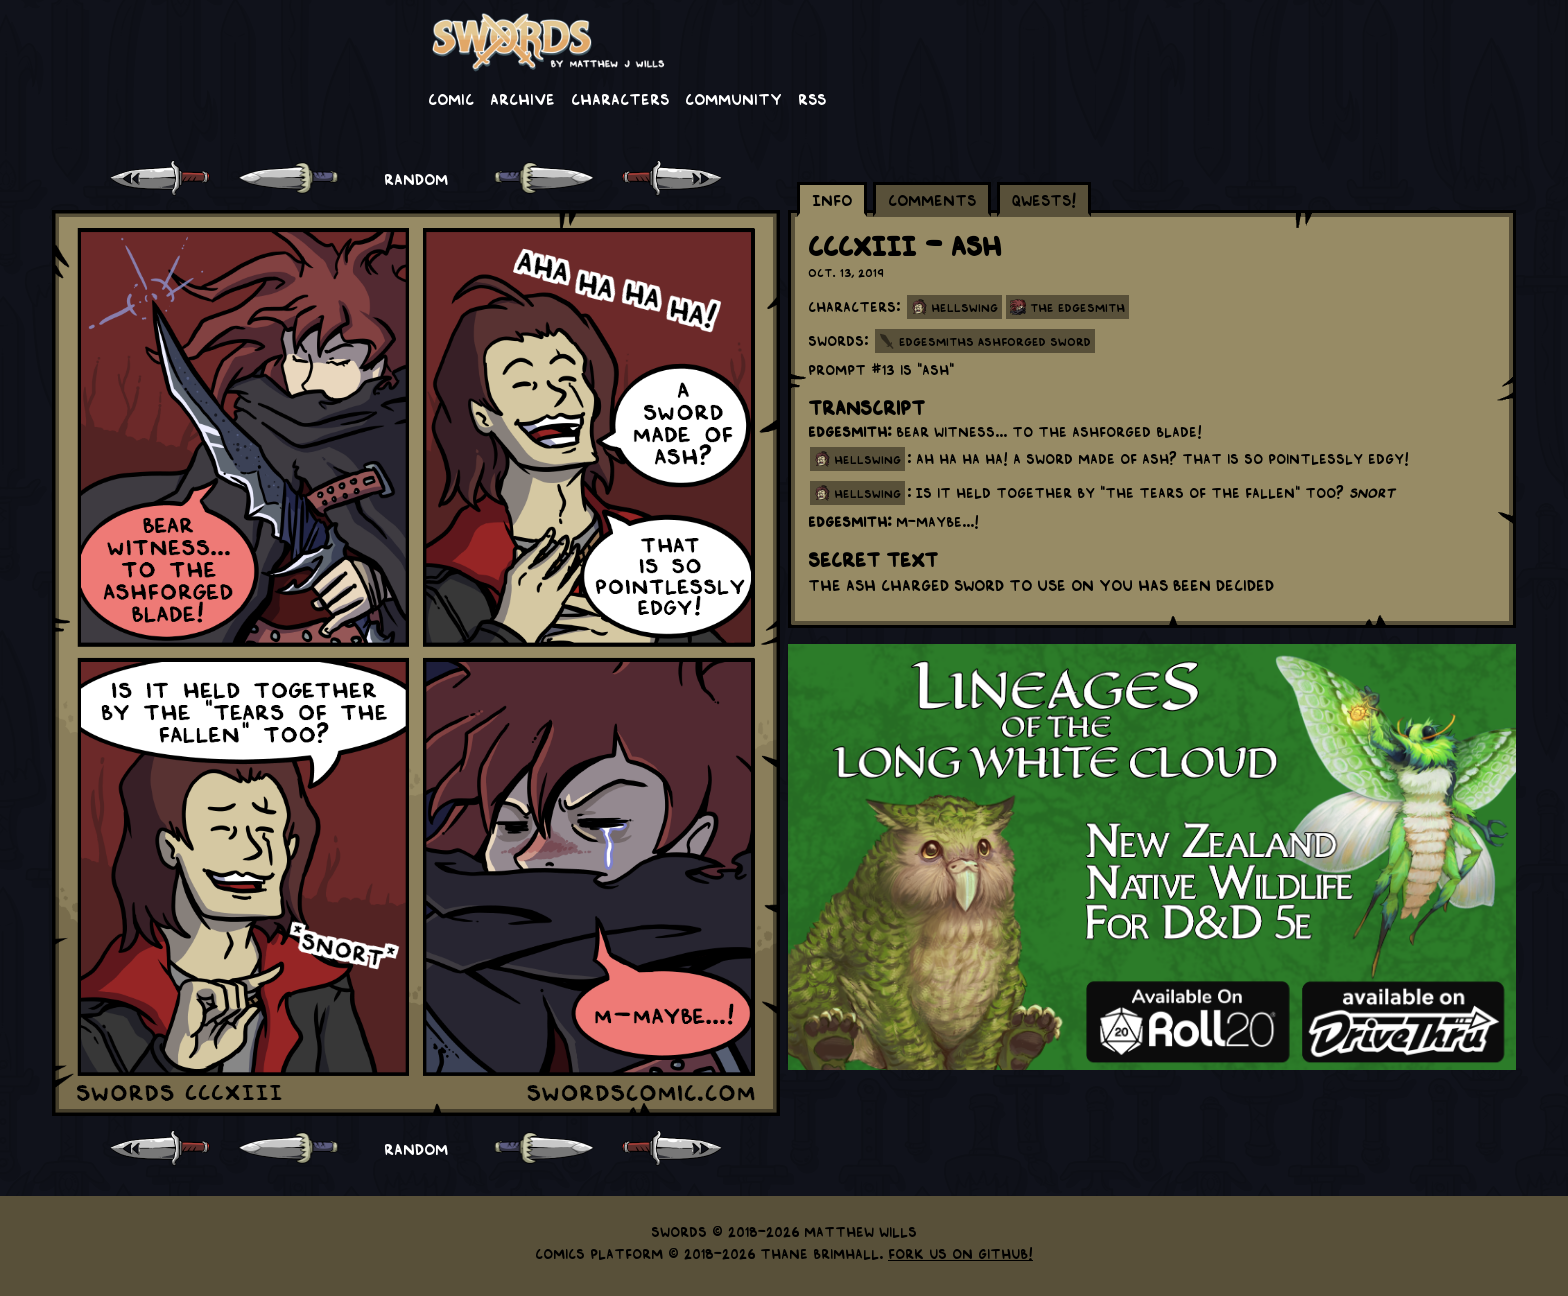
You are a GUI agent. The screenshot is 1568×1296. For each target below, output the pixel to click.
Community (733, 98)
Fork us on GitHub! (960, 1253)
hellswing (867, 459)
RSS (812, 98)
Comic (451, 98)
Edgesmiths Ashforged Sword (995, 341)
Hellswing (964, 307)
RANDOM (416, 178)
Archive (522, 98)
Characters (620, 98)
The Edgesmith (1077, 307)
